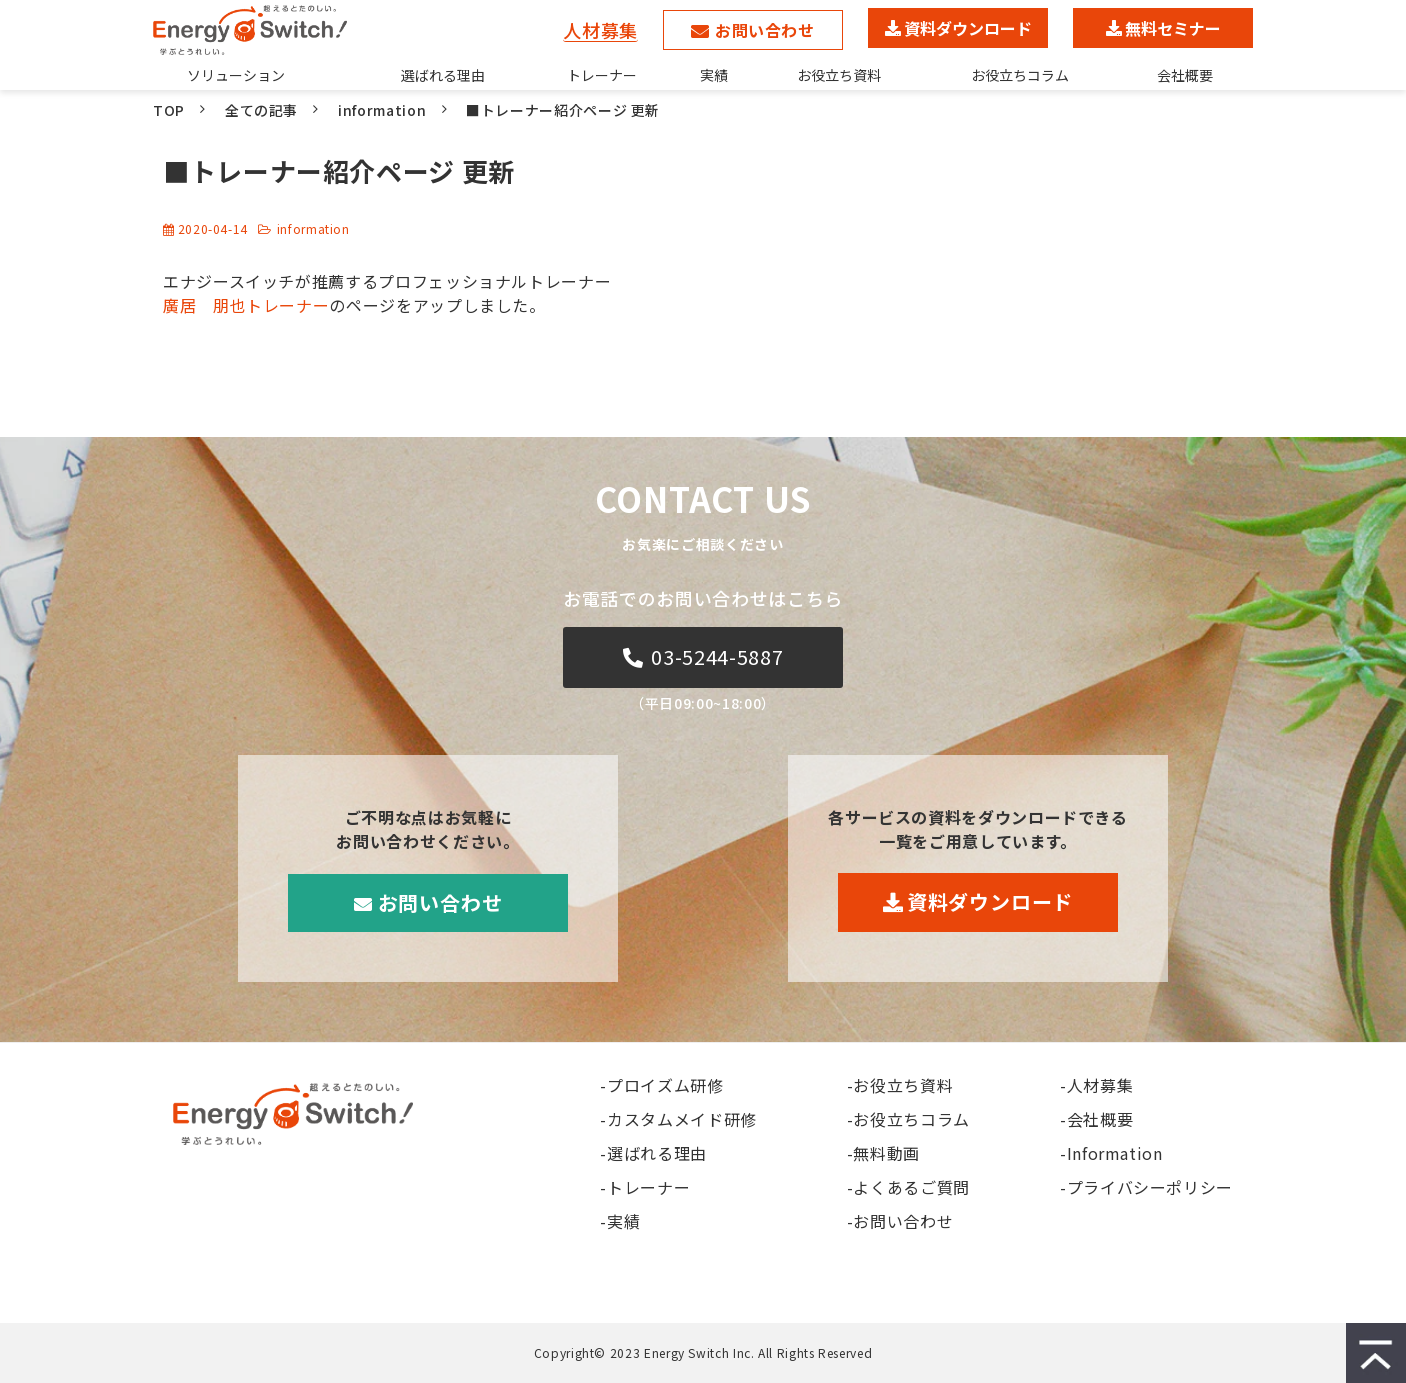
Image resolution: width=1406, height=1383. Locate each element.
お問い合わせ (765, 30)
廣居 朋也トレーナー (246, 305)
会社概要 (1185, 75)
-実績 (620, 1221)
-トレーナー (645, 1187)
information (382, 110)
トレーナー (602, 75)
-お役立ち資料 (900, 1085)
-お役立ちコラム (908, 1119)
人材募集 (600, 29)
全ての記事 (261, 110)
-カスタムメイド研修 (678, 1119)
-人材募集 (1096, 1085)
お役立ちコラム (1020, 75)
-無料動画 (883, 1153)
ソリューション (236, 75)
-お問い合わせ (900, 1221)
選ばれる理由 (443, 75)
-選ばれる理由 (653, 1153)
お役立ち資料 (839, 75)
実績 (714, 75)
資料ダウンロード (968, 28)
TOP (169, 110)
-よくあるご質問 (908, 1187)
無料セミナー (1173, 28)
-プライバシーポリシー (1146, 1187)
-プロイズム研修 (661, 1085)
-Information (1111, 1153)
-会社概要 (1096, 1119)
